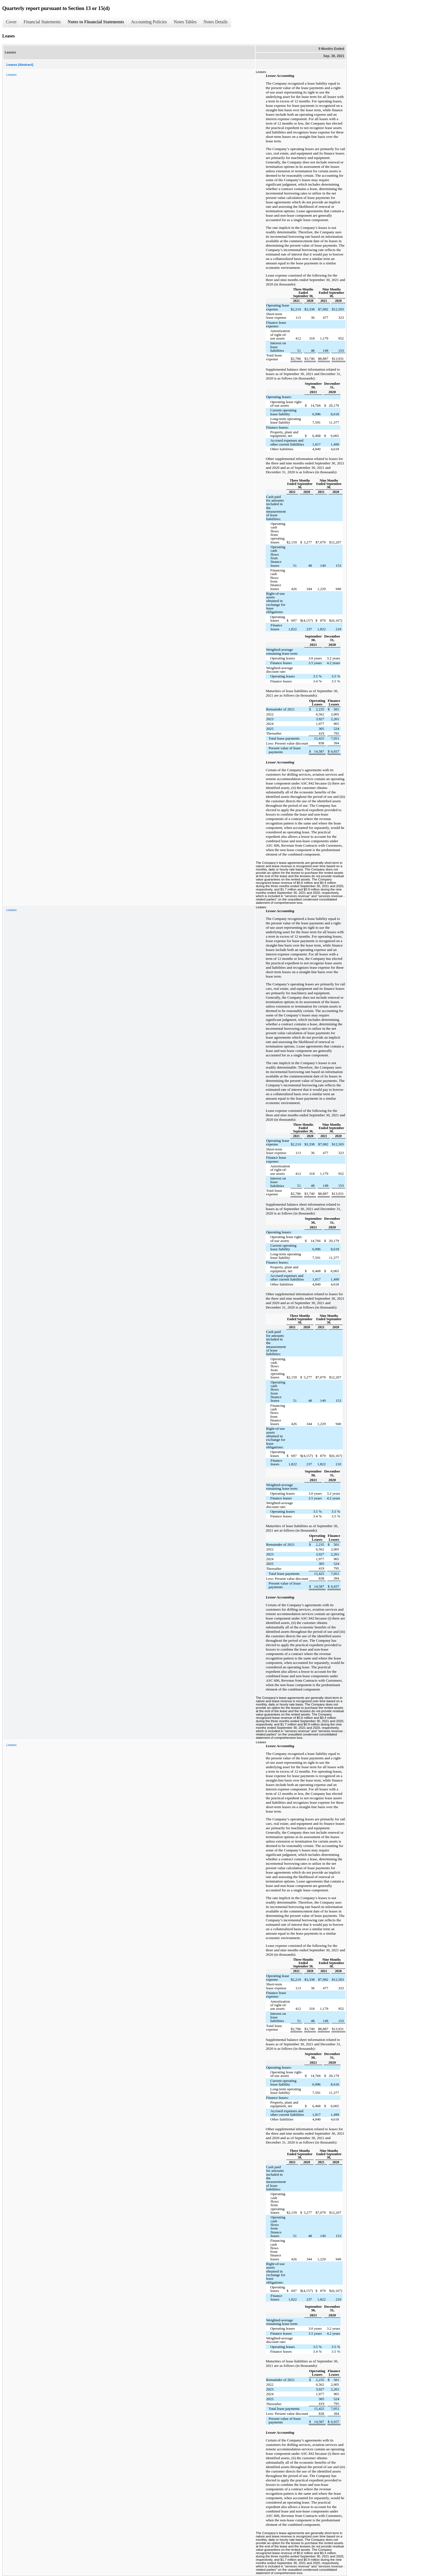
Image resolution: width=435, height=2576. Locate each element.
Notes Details (216, 21)
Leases (11, 74)
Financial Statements (42, 21)
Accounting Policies (149, 21)
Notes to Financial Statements (96, 21)
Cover (11, 21)
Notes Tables (185, 21)
